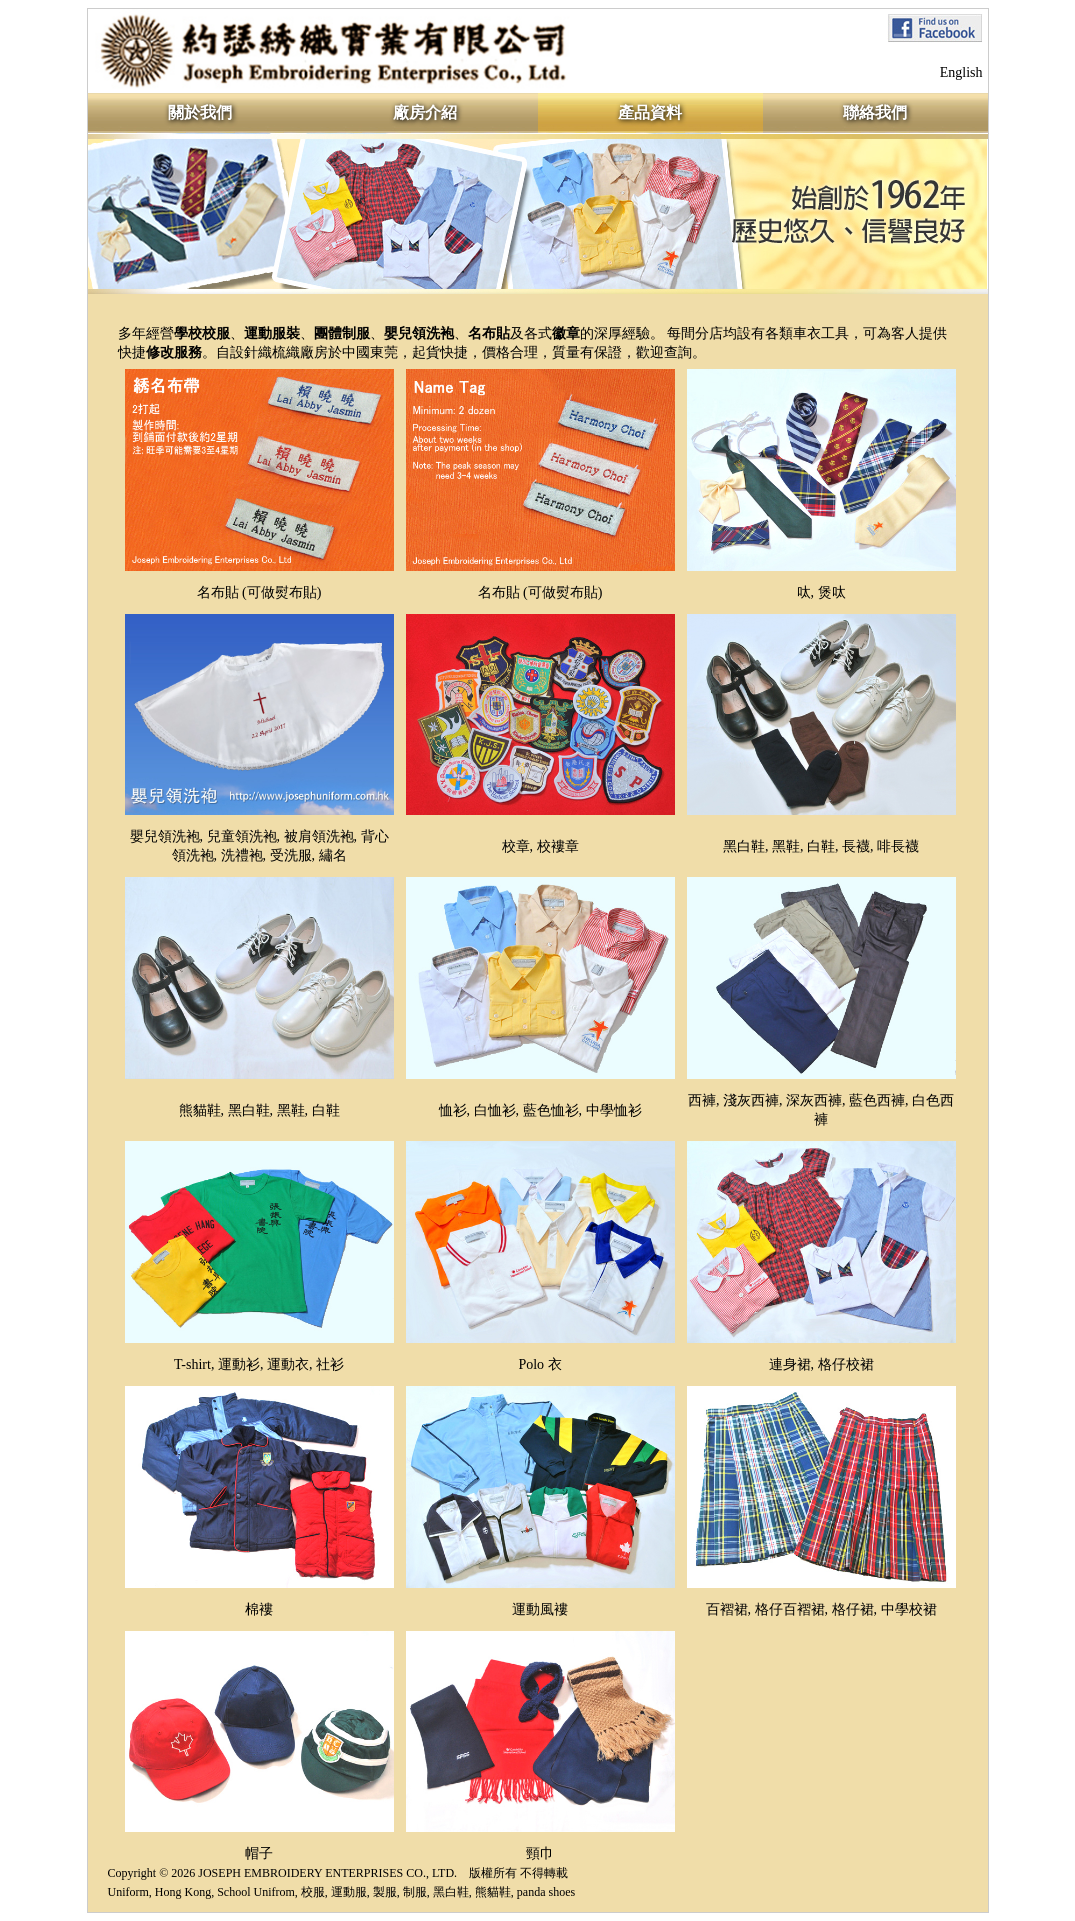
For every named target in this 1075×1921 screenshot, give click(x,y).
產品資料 (650, 112)
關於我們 (200, 112)
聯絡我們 (875, 112)
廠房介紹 (425, 112)
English (961, 72)
